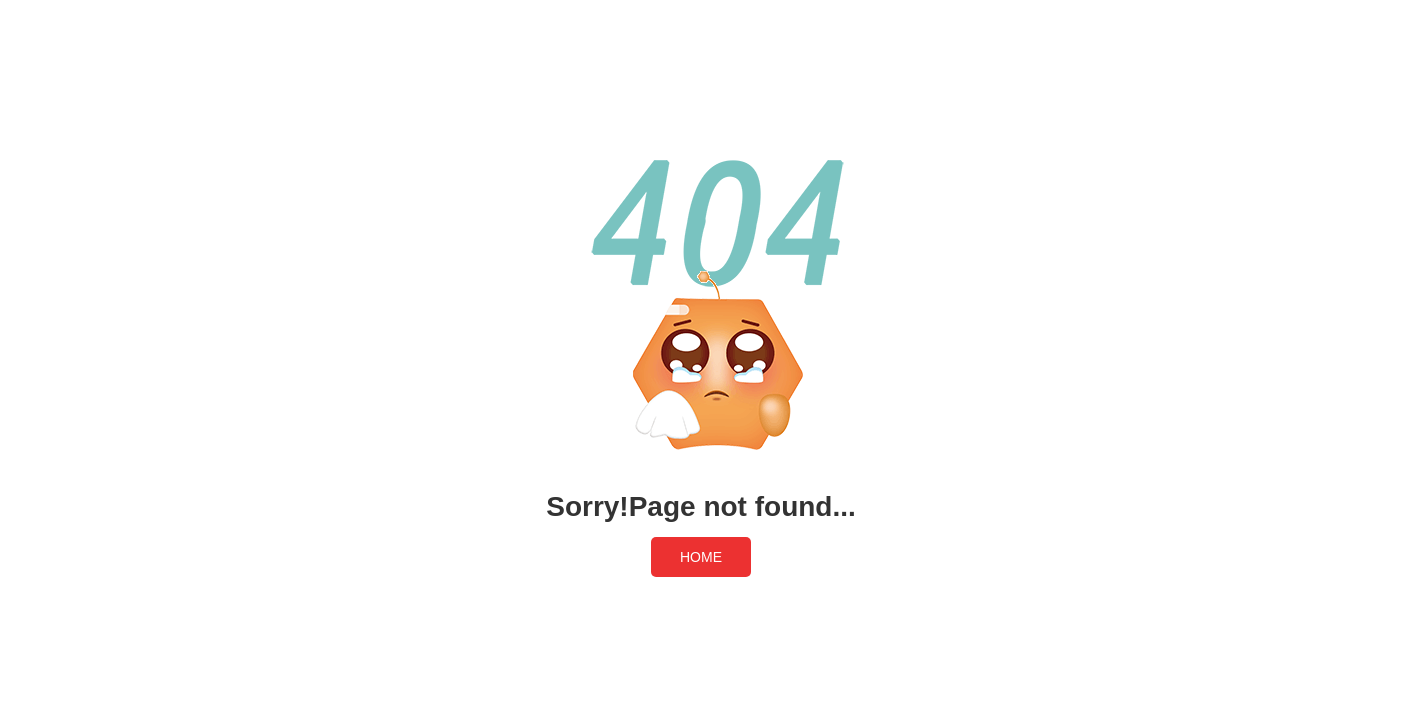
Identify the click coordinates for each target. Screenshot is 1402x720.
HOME (701, 557)
